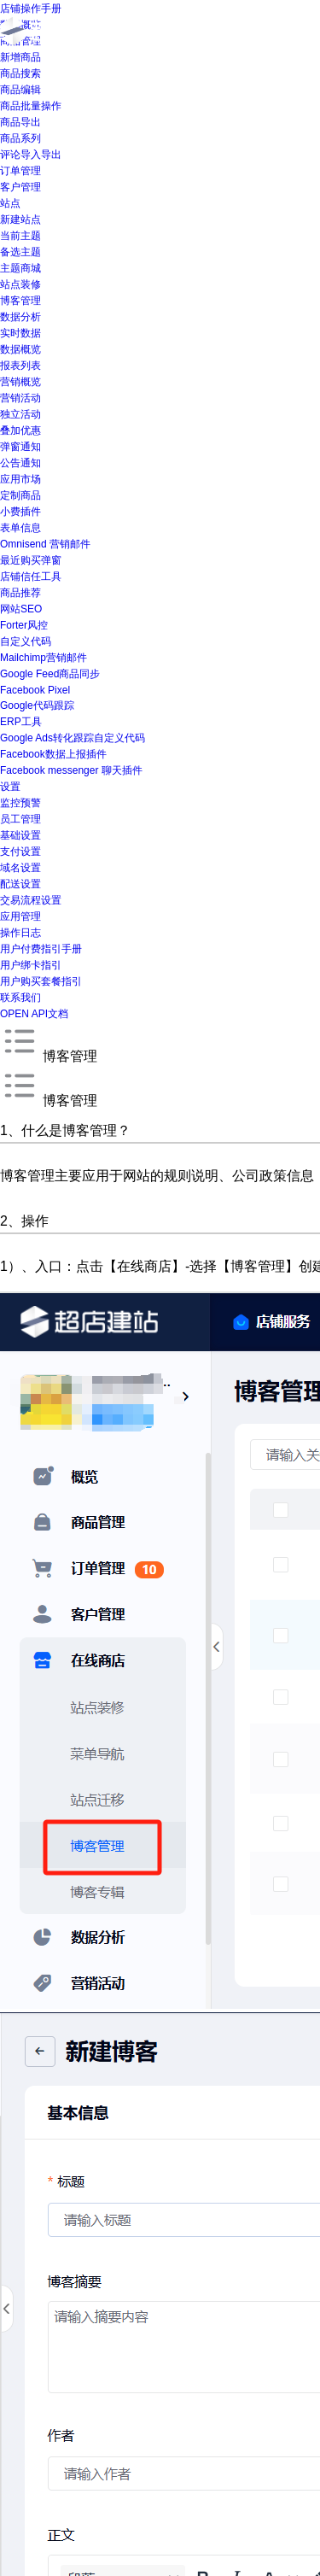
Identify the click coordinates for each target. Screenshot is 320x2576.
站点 (10, 203)
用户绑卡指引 (30, 965)
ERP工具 (21, 722)
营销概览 (20, 382)
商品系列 (20, 138)
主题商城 (20, 268)
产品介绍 (233, 32)
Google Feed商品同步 (50, 674)
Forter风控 (24, 625)
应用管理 (20, 916)
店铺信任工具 (30, 577)
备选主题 (20, 252)
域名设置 (20, 868)
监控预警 (20, 803)
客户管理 (20, 187)
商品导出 (20, 122)
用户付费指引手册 (41, 949)
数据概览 (20, 349)
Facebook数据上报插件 (53, 754)
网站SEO (21, 609)
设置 (10, 787)
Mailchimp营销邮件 (43, 658)
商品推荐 (20, 593)
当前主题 (20, 236)
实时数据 (20, 333)
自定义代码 (25, 641)
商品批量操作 (30, 106)
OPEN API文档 (34, 1014)
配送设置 (20, 884)
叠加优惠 (20, 430)
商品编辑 (20, 90)
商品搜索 (20, 73)
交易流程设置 (30, 900)
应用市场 (20, 479)
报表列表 (20, 366)
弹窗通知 (20, 447)
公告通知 (20, 463)
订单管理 (20, 171)
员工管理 (20, 819)
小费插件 (20, 512)
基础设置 (20, 835)
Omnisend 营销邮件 (45, 544)
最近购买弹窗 (30, 560)
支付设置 (20, 852)
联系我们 (20, 998)
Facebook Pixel (35, 690)
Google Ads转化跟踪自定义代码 (72, 738)
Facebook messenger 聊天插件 (71, 770)
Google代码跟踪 (37, 705)
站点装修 (20, 284)
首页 (171, 32)
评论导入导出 (30, 155)
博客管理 (20, 301)
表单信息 (20, 528)
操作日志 (20, 933)
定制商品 (20, 495)
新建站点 (20, 219)
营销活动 (20, 398)
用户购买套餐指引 (41, 981)
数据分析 (20, 317)
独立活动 (20, 414)
